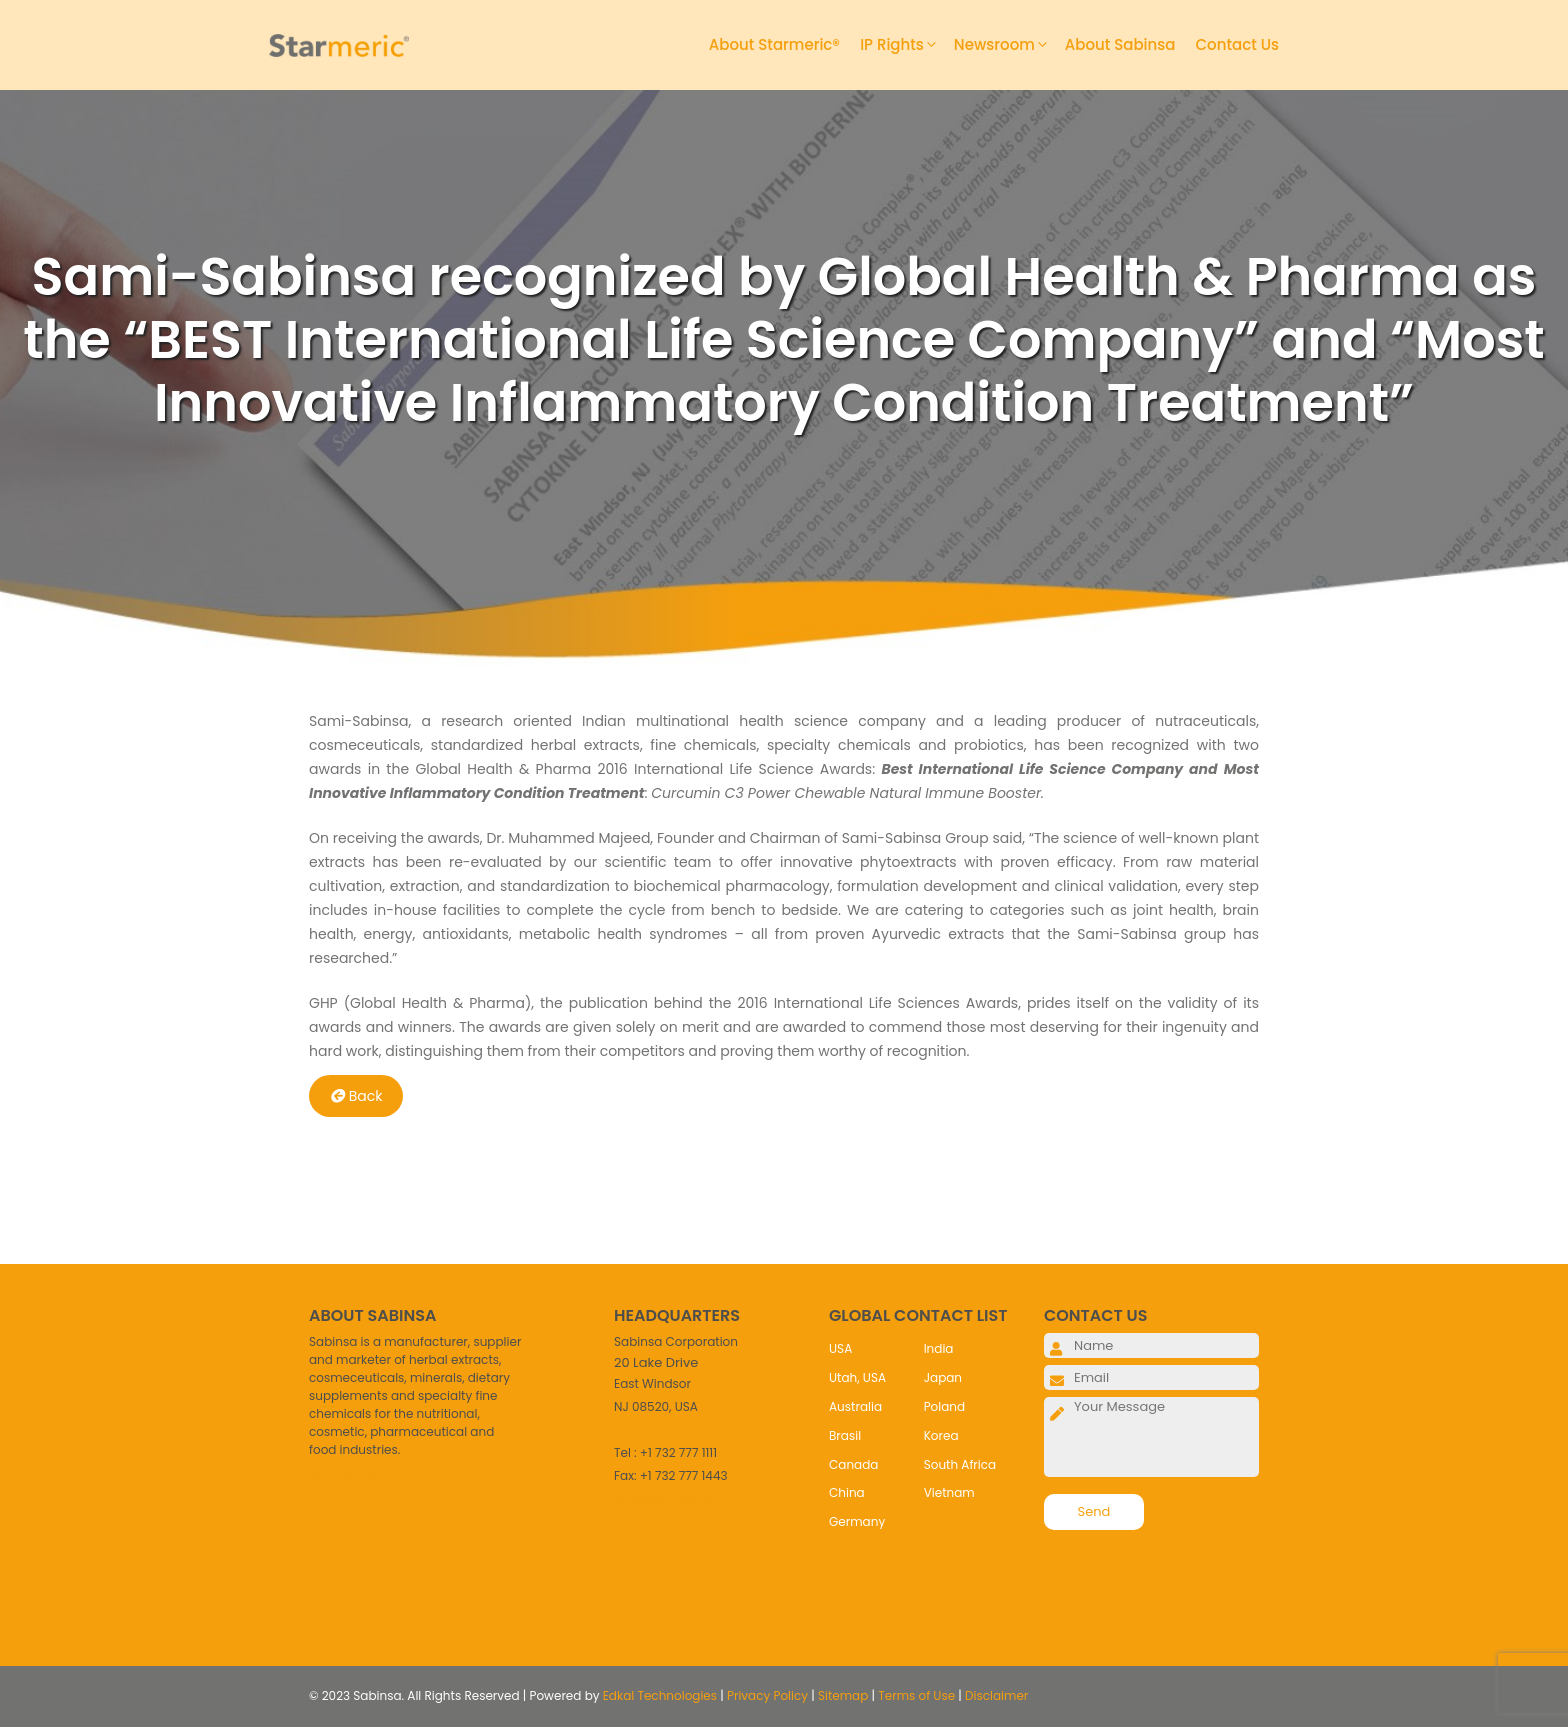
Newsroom (1009, 45)
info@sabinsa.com (670, 1498)
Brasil (845, 1435)
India (939, 1348)
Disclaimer (996, 1695)
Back (356, 1096)
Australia (855, 1406)
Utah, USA (857, 1377)
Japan (943, 1377)
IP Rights (907, 45)
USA (840, 1348)
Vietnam (949, 1492)
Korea (941, 1435)
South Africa (960, 1464)
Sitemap (843, 1695)
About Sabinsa (1120, 44)
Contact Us (1238, 44)
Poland (944, 1406)
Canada (853, 1464)
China (847, 1492)
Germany (857, 1521)
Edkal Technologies (660, 1695)
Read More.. (343, 1472)
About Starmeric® (774, 44)
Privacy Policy (767, 1695)
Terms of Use (916, 1695)
